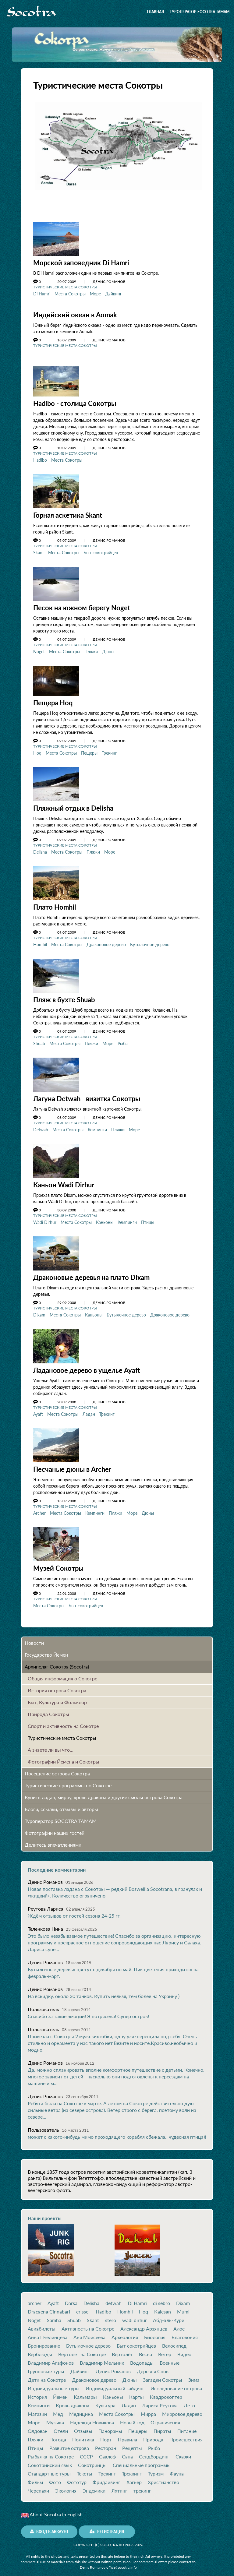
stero (110, 2315)
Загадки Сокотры (162, 2375)
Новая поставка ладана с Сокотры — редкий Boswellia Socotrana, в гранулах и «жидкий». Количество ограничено (115, 1887)
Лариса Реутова (160, 2401)
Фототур (77, 2477)
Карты (136, 2392)
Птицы (147, 1218)
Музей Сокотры (58, 1564)
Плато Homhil (54, 905)
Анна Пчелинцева (47, 2332)
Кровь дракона (72, 2401)
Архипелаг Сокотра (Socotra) (57, 1662)
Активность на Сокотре (88, 2324)
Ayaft (38, 1410)
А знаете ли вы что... (50, 1745)
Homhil (40, 942)
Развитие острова (69, 2443)
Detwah (40, 1126)
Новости (34, 1638)
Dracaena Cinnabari (49, 2307)
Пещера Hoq (53, 701)
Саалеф (107, 2452)
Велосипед (174, 2341)
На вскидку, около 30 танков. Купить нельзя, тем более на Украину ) (103, 1991)
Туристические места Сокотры (65, 286)
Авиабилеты (41, 2324)
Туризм (156, 2469)
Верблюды (40, 2349)
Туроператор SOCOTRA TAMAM (199, 11)
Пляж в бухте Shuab (64, 997)
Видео (184, 2349)
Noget (39, 650)
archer (34, 2298)
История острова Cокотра (57, 1686)
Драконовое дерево (106, 942)
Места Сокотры (70, 293)
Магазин (37, 2409)
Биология (154, 2332)
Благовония (185, 2332)
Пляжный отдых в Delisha (73, 806)
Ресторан (105, 2443)
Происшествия (186, 2435)
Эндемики (94, 2486)
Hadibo (40, 459)
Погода (57, 2435)
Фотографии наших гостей (54, 1828)
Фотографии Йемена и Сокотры (63, 1757)
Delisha (40, 849)
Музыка (55, 2418)
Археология (125, 2332)
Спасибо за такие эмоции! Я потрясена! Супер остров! (88, 2011)
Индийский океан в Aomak (75, 314)
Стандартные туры (49, 2469)
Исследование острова (176, 2384)
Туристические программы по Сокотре (68, 1781)
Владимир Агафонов (51, 2358)
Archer (39, 1508)
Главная (155, 11)
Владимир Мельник (102, 2358)
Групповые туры (46, 2367)
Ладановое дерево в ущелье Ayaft (86, 1366)
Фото (55, 2477)
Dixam (39, 1311)
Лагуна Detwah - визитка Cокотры (86, 1096)
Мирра (148, 2409)
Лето (189, 2401)
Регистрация (107, 2527)
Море (95, 293)
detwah (113, 2298)
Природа (153, 2435)
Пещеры (89, 751)
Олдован (38, 2426)
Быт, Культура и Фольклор (57, 1697)
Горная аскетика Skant (67, 514)
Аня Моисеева (89, 2332)
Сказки (183, 2452)
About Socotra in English (52, 2510)
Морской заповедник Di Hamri (81, 263)
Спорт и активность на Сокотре (63, 1721)
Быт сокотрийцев (100, 551)
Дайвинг (113, 293)
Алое (179, 2324)
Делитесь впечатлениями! (54, 1840)
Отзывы (83, 2426)
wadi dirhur (134, 2315)
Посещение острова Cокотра (57, 1769)
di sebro (161, 2298)
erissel (83, 2307)
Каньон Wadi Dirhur (63, 1182)
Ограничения (165, 2418)
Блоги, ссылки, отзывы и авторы (61, 1804)
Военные (169, 2358)
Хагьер (134, 2477)
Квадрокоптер (166, 2392)
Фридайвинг (106, 2477)
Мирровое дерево (182, 2409)
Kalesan (162, 2307)
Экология (65, 2486)
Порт (106, 2435)
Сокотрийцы (92, 2460)
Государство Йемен (46, 1650)
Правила (127, 2435)
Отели (61, 2426)
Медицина (81, 2409)
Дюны (108, 650)
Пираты (162, 2426)
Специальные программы (142, 2460)
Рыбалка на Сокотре (51, 2452)
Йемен (60, 2392)
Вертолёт (122, 2349)
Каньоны (104, 1218)
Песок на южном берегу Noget (81, 606)
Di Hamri (41, 293)
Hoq (37, 751)
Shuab (39, 1040)
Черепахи (38, 2486)
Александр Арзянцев (143, 2324)
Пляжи (91, 650)
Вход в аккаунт (49, 2527)
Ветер (164, 2349)
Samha (54, 2315)
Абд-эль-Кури (168, 2315)
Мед (58, 2409)
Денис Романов (113, 2367)
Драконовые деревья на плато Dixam (91, 1274)
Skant (38, 551)
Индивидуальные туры (54, 2384)
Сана (127, 2452)
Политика (83, 2435)
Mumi (183, 2307)
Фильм (35, 2477)
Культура (105, 2401)
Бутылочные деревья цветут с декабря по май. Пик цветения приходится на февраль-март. (113, 1968)
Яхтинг (119, 2486)
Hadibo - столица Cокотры (74, 403)
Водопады (142, 2358)
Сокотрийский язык (50, 2460)
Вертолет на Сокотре (82, 2349)
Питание (187, 2426)
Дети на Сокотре (47, 2375)
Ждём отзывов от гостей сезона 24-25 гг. (74, 1911)
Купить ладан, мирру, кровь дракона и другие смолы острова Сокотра (104, 1792)
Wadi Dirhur (44, 1218)
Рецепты (132, 2443)
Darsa (71, 2298)
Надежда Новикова (92, 2418)
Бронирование (44, 2341)
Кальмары (85, 2392)
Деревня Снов (152, 2367)
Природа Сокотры (48, 1709)
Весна (145, 2349)
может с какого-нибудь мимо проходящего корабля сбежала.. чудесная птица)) (117, 2132)
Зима (194, 2375)
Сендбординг (154, 2452)
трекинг (142, 2486)
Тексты (84, 2469)
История (37, 2392)
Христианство (163, 2477)
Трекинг (109, 751)
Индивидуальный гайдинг (115, 2384)
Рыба (123, 1040)
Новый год (132, 2418)
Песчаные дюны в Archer (72, 1465)
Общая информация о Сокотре (62, 1674)
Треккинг (132, 2469)
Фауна (177, 2469)
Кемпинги (97, 1126)
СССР (86, 2452)
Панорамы (110, 2426)
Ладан (89, 1410)
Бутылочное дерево (149, 942)
